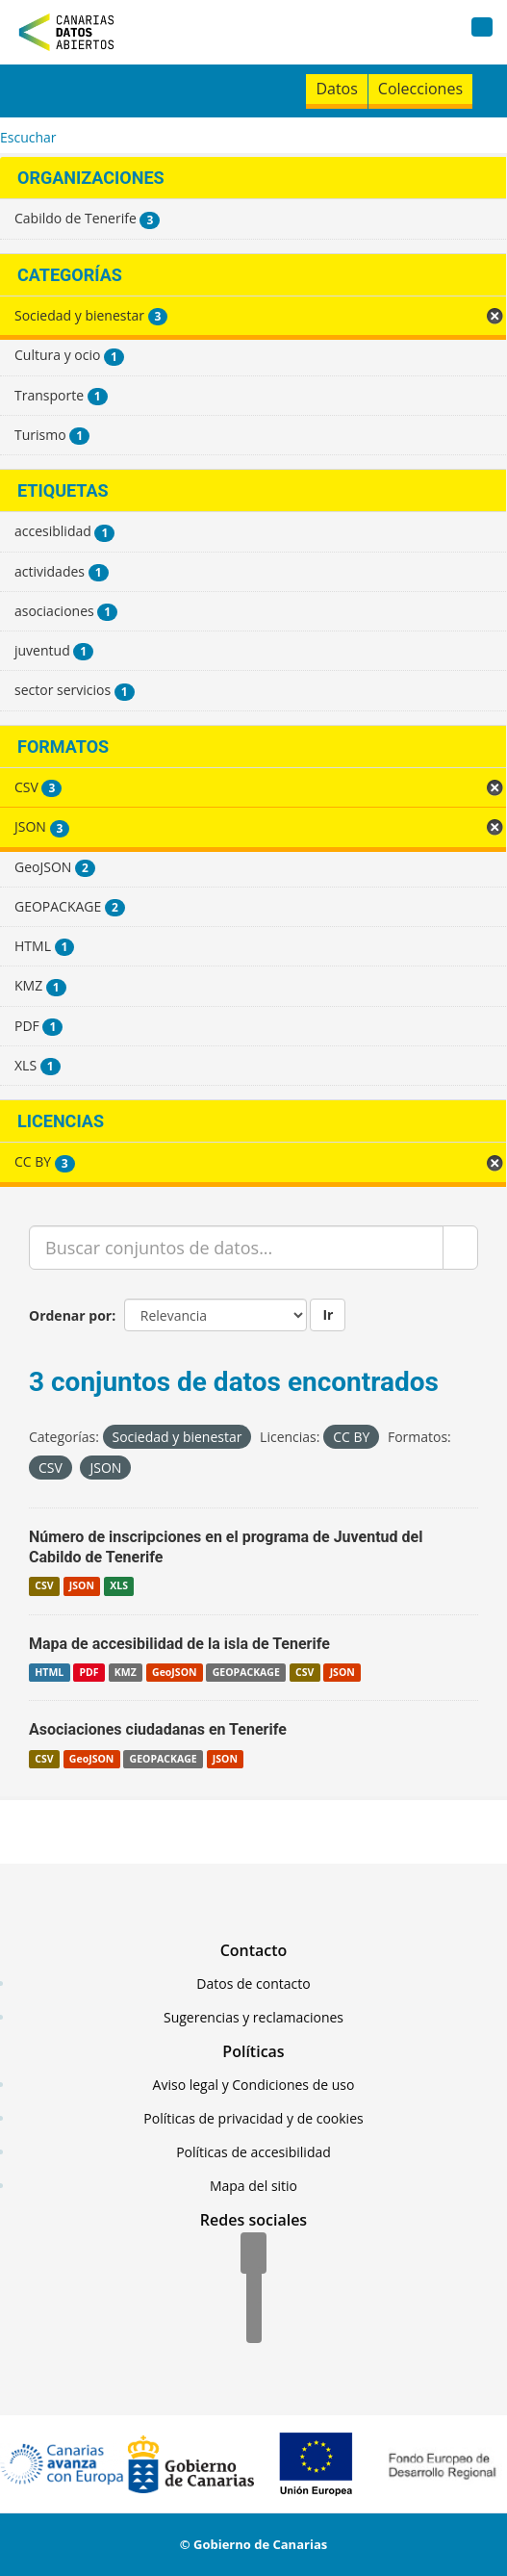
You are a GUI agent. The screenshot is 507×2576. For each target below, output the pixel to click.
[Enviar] (460, 1247)
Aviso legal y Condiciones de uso (254, 2084)
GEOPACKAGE (246, 1672)
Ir (327, 1314)
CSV (44, 1586)
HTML (49, 1672)
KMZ (125, 1672)
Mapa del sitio (253, 2186)
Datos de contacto (253, 1983)
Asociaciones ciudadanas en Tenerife (158, 1729)
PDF (88, 1672)
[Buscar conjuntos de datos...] (236, 1247)
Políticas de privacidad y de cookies (253, 2118)
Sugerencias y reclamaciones (253, 2017)
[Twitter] (254, 2289)
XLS (119, 1586)
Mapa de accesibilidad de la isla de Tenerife (179, 1644)
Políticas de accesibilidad (253, 2152)
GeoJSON (174, 1672)
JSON (81, 1586)
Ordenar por (70, 1315)
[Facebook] (253, 2254)
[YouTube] (254, 2323)
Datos (336, 88)
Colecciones (420, 88)
